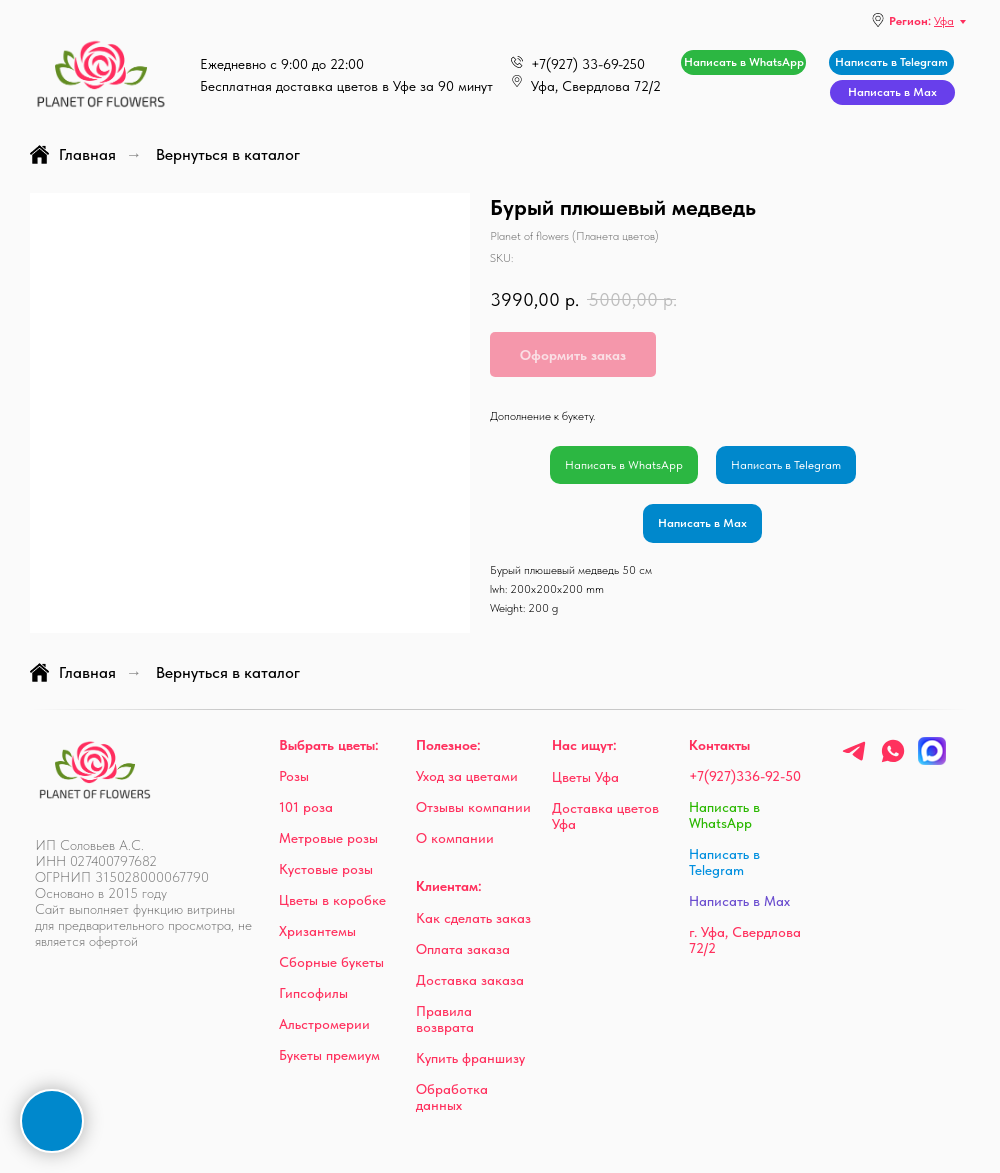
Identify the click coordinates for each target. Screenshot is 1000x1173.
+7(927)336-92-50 (745, 776)
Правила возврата (445, 1019)
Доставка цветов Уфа (605, 816)
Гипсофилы (313, 993)
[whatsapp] (893, 759)
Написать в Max (702, 523)
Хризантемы (317, 931)
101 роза (306, 807)
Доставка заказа (470, 980)
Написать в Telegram (786, 465)
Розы (294, 776)
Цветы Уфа (585, 777)
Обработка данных (452, 1097)
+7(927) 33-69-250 (588, 64)
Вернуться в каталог (228, 154)
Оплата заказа (463, 949)
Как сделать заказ (473, 918)
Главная (73, 154)
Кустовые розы (326, 869)
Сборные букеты (331, 962)
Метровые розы (328, 838)
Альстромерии (324, 1024)
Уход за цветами (467, 776)
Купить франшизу (470, 1058)
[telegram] (854, 759)
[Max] (932, 759)
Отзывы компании (473, 807)
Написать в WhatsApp (624, 465)
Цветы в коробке (332, 900)
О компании (455, 838)
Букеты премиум (329, 1055)
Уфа (944, 21)
